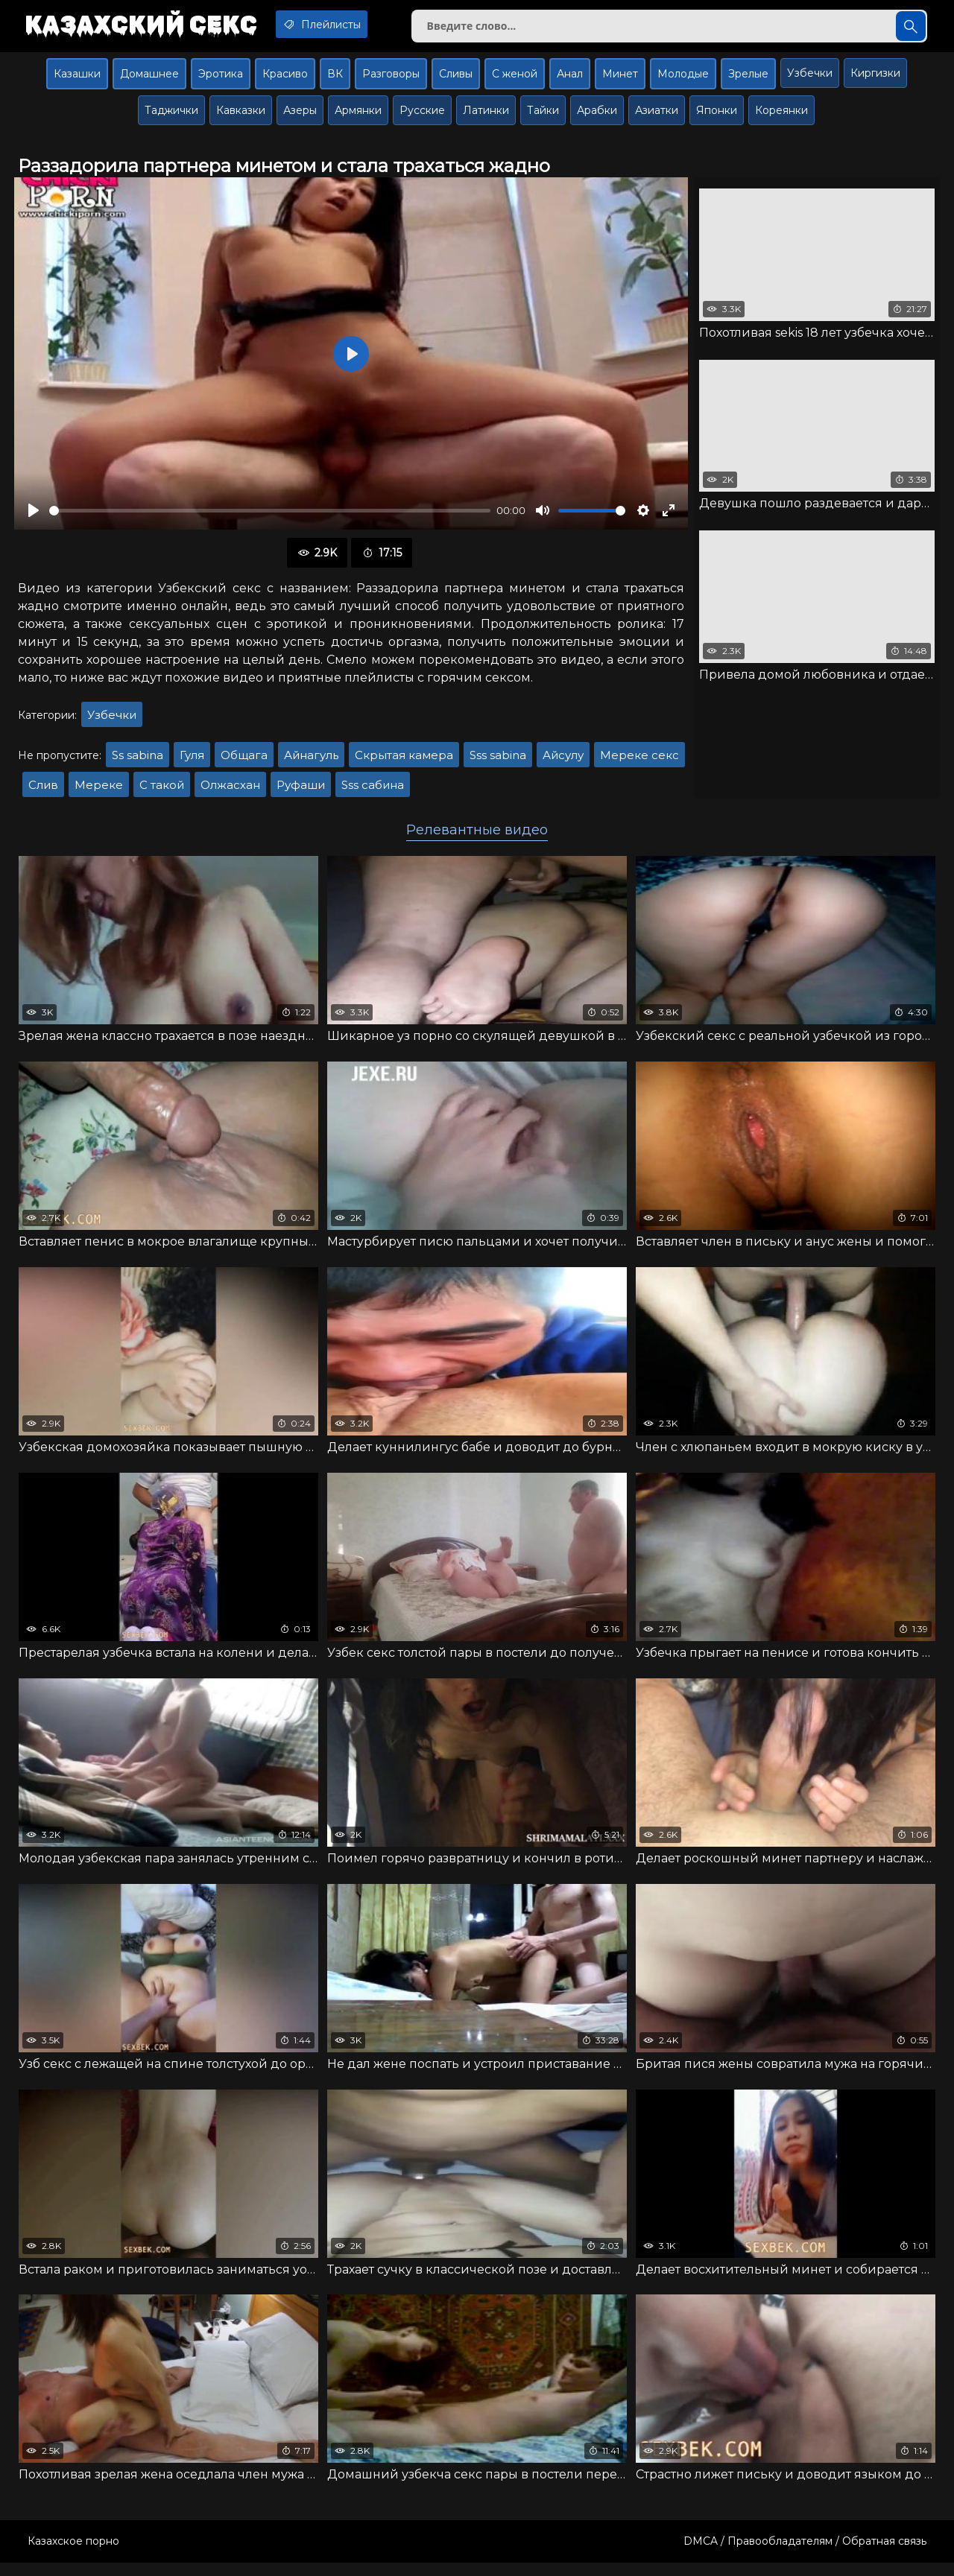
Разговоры (391, 79)
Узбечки (810, 79)
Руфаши (301, 791)
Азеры (300, 116)
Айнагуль (311, 762)
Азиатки (656, 116)
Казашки (77, 79)
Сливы (456, 79)
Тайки (543, 116)
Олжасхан (230, 791)
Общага (244, 762)
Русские (422, 116)
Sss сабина (372, 791)
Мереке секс (639, 762)
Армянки (358, 116)
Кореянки (781, 116)
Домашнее (149, 79)
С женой (514, 79)
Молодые (683, 79)
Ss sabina (137, 762)
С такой (161, 791)
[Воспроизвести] (33, 517)
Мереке (99, 791)
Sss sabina (498, 762)
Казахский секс (147, 26)
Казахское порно (73, 2554)
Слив (43, 791)
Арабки (597, 116)
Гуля (192, 762)
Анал (570, 79)
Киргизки (875, 79)
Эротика (220, 79)
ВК (335, 79)
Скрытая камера (404, 762)
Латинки (486, 116)
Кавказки (240, 116)
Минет (620, 79)
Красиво (285, 79)
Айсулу (563, 762)
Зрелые (748, 79)
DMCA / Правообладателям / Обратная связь (804, 2554)
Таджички (171, 116)
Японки (716, 116)
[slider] (269, 517)
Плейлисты (342, 24)
